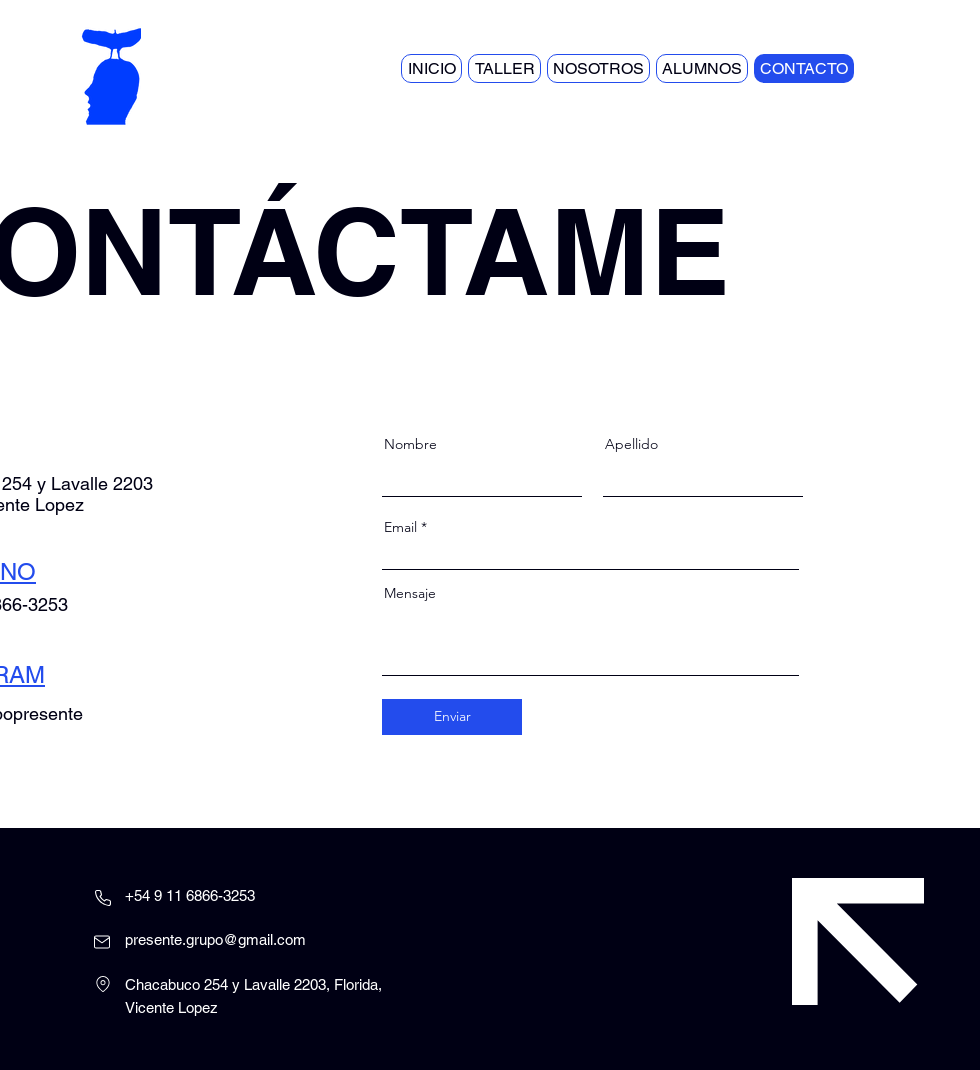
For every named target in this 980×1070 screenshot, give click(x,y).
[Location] (103, 984)
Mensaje (410, 593)
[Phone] (103, 898)
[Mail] (102, 942)
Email (400, 527)
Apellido (631, 444)
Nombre (410, 444)
